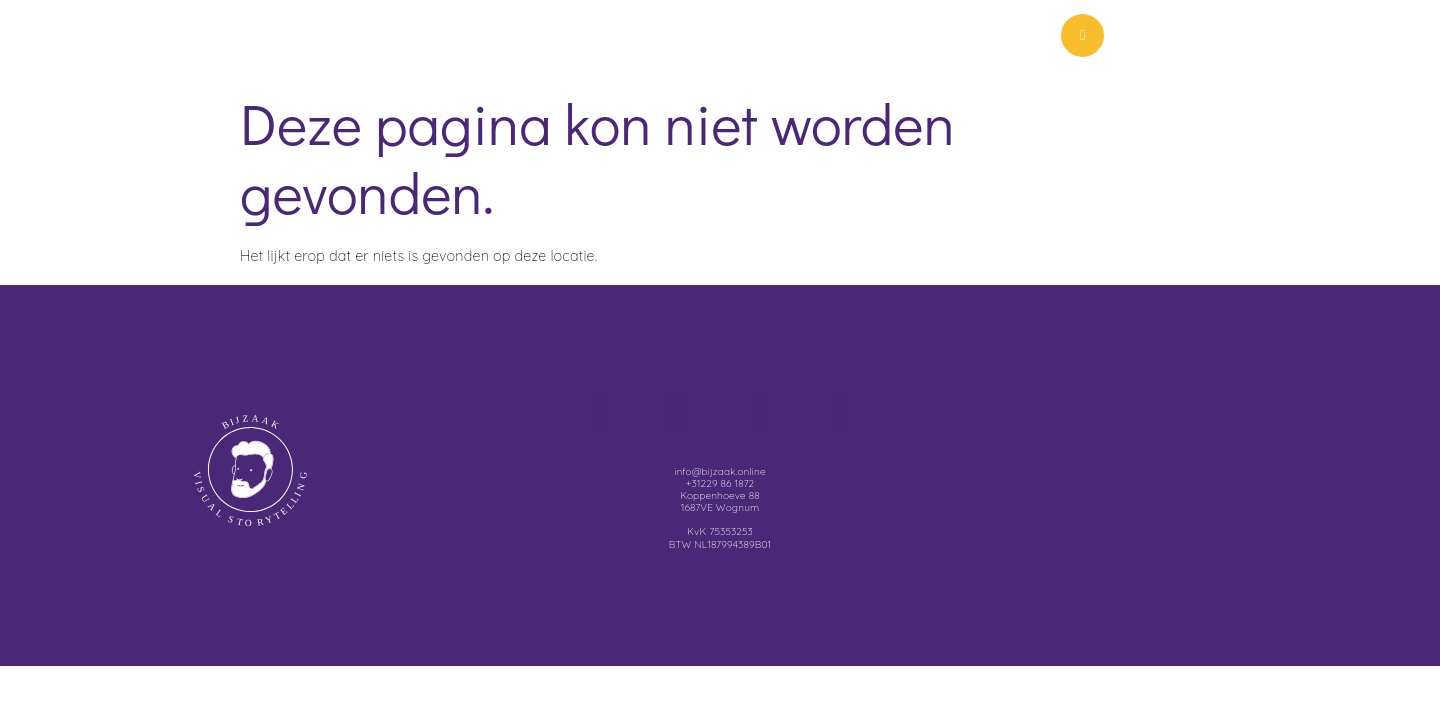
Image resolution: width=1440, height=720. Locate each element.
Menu (1199, 40)
